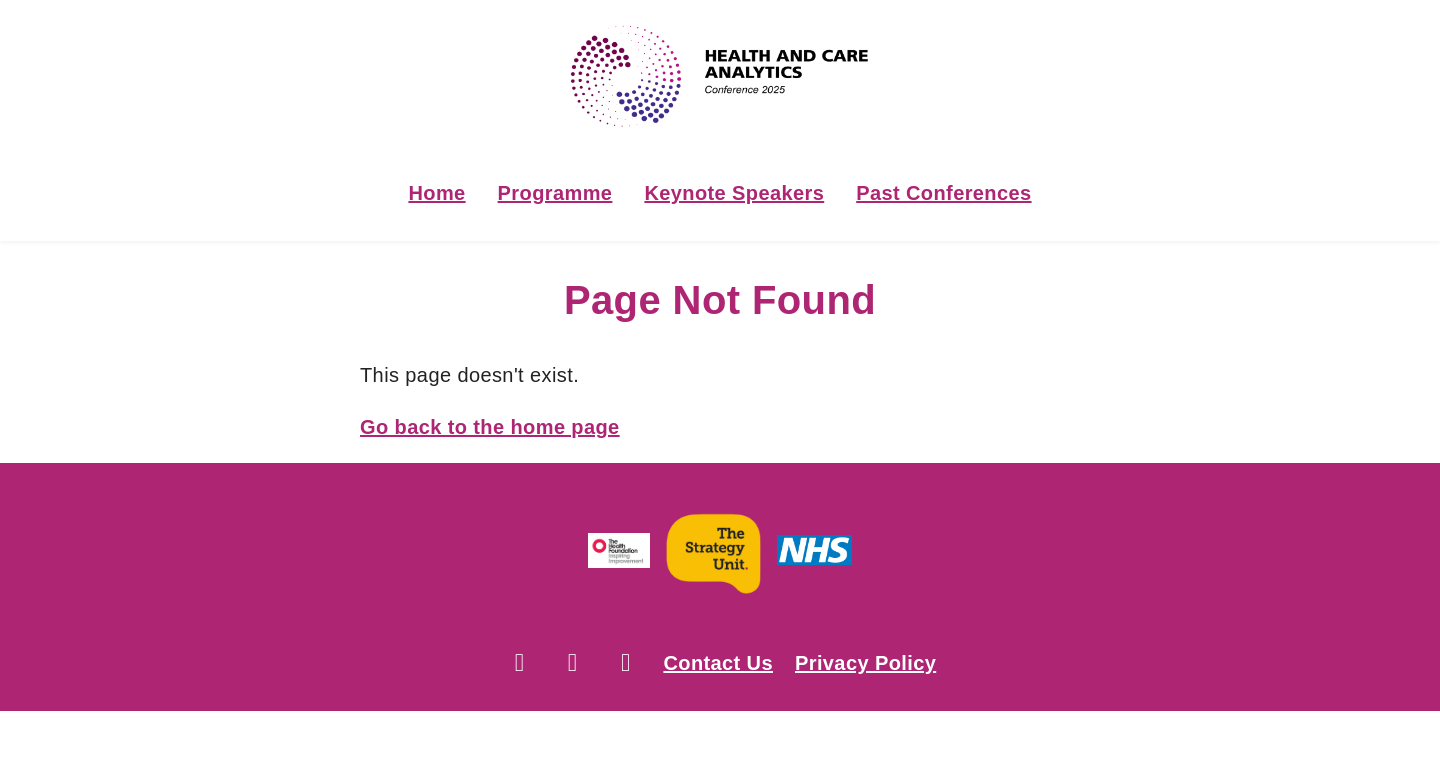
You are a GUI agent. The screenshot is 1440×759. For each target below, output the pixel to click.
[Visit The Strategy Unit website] (713, 555)
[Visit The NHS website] (814, 554)
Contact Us (718, 663)
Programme (555, 193)
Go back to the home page (490, 427)
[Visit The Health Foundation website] (619, 555)
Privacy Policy (865, 663)
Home (436, 193)
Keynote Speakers (734, 193)
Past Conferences (943, 193)
